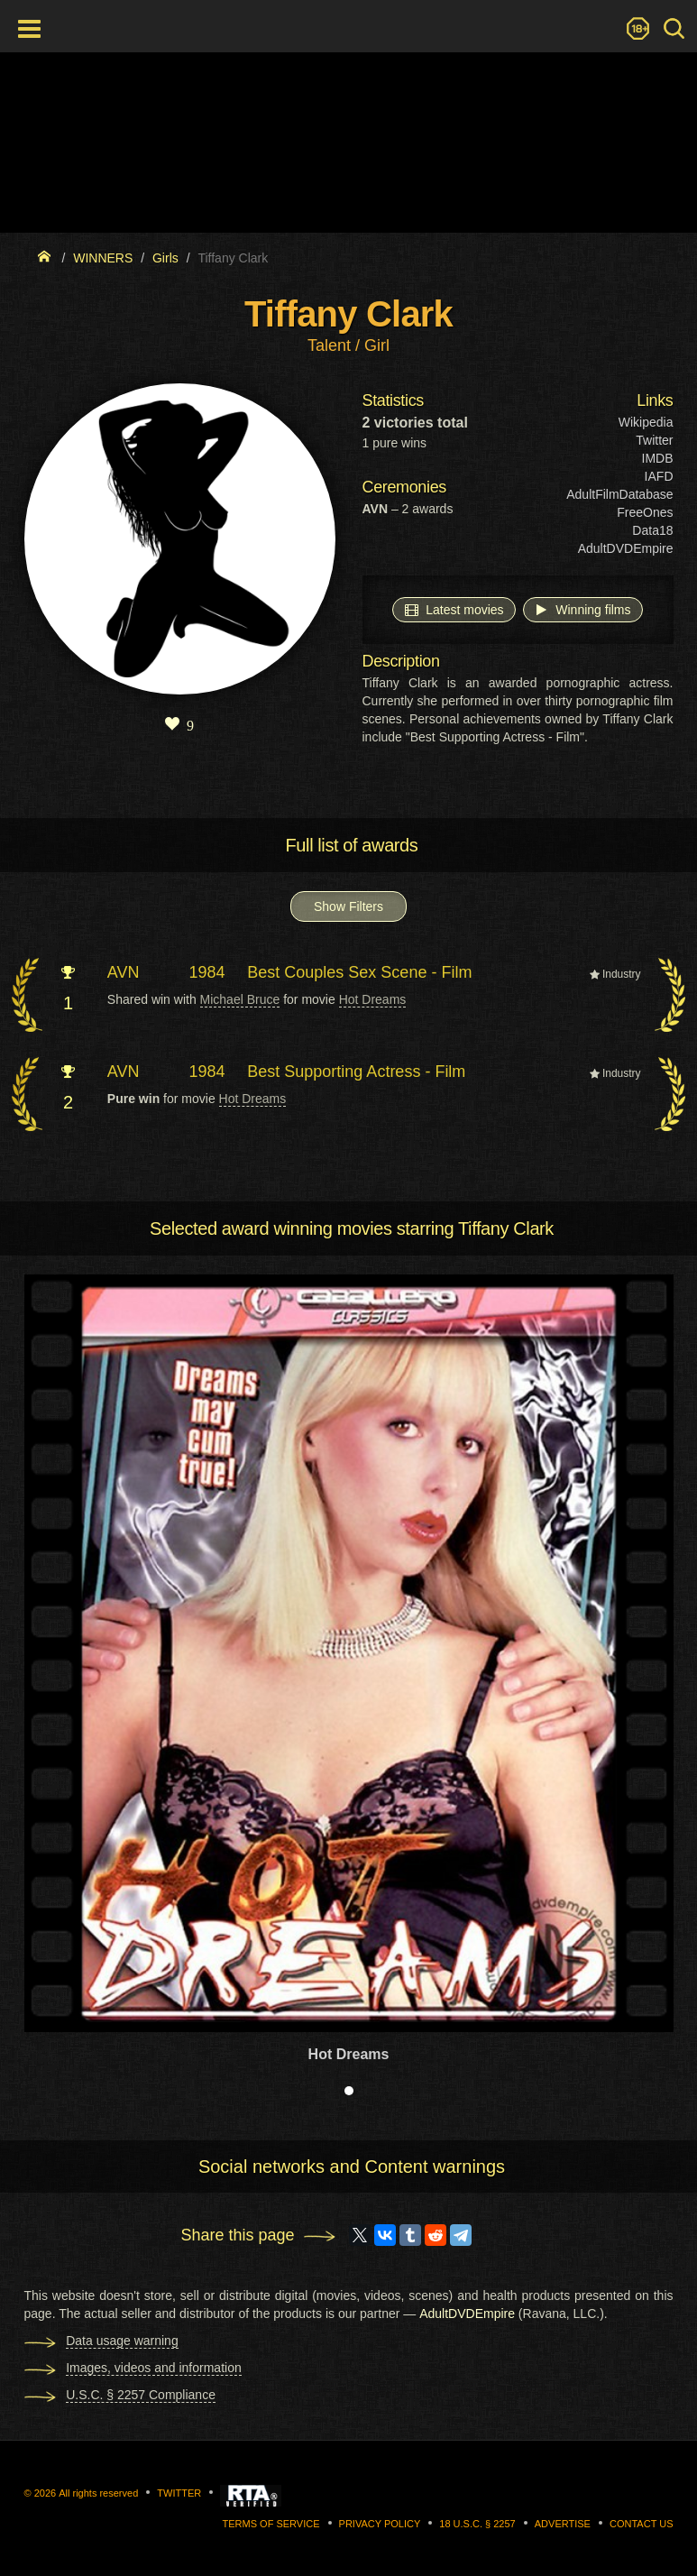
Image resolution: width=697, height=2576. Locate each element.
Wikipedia (646, 422)
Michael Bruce (240, 999)
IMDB (658, 458)
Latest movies (453, 609)
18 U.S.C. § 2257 (477, 2523)
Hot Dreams (373, 999)
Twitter (654, 440)
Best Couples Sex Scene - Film (359, 972)
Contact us (642, 2523)
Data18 (652, 530)
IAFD (659, 476)
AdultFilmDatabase (619, 494)
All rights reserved (98, 2493)
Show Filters (348, 906)
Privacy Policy (380, 2523)
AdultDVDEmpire (626, 548)
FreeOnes (645, 512)
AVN (123, 972)
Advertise (563, 2523)
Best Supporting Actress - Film (356, 1072)
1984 (207, 972)
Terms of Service (271, 2523)
